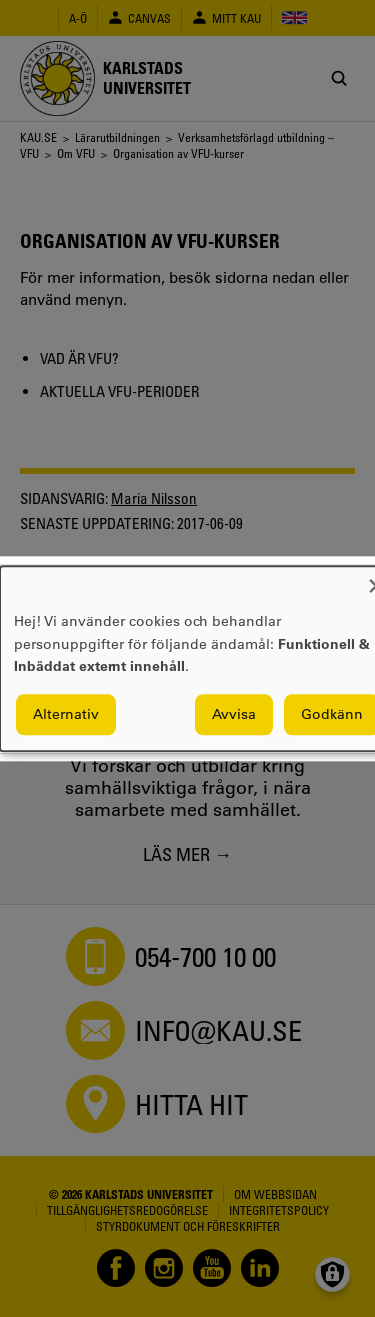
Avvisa (234, 714)
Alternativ (66, 714)
